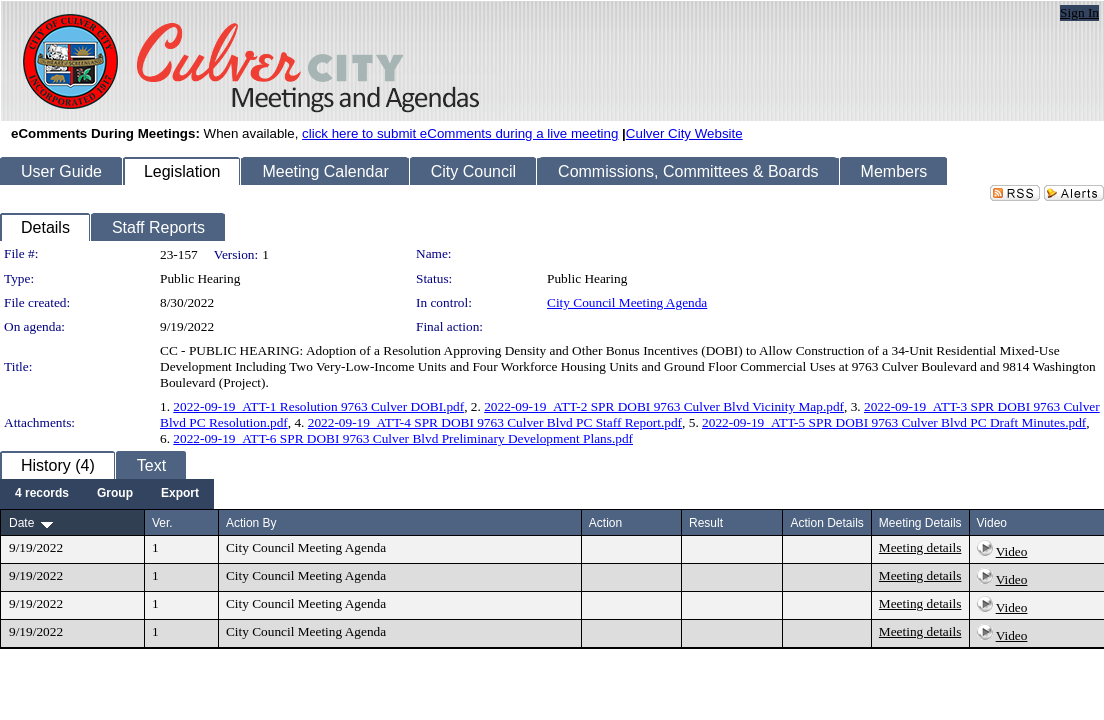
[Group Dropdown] (115, 494)
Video (1012, 551)
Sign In (1079, 12)
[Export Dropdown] (180, 494)
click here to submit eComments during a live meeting (460, 133)
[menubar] (107, 494)
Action (605, 523)
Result (706, 523)
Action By (251, 523)
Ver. (162, 523)
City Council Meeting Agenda (627, 302)
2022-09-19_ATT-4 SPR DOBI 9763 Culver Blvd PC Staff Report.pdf (495, 422)
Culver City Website (684, 133)
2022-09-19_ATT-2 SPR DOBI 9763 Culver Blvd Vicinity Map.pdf (664, 406)
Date (21, 523)
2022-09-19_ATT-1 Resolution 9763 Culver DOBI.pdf (318, 406)
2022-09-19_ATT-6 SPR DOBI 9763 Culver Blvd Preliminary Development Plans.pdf (403, 438)
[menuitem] (42, 494)
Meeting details (920, 547)
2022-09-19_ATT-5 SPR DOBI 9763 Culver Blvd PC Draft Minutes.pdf (894, 422)
